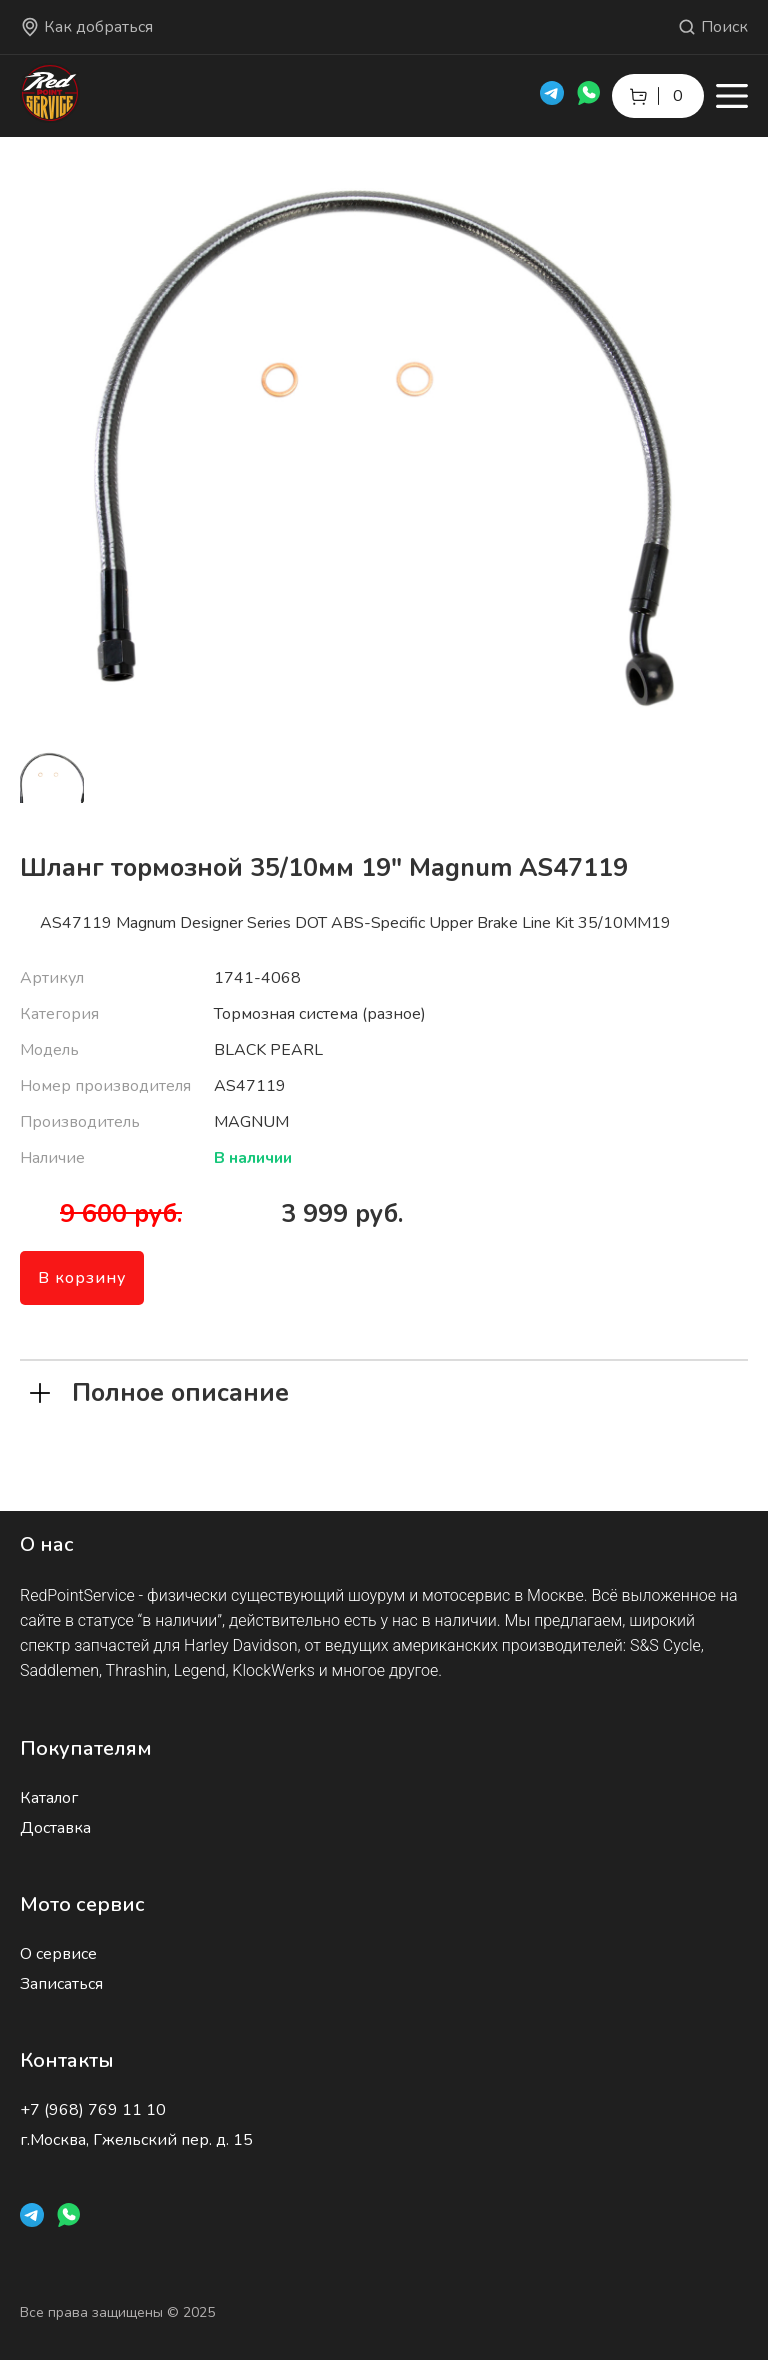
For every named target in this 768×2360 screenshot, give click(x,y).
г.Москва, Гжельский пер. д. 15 (136, 2140)
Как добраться (86, 27)
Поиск (712, 27)
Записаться (61, 1984)
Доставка (55, 1828)
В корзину (82, 1278)
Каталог (49, 1798)
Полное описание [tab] (159, 1391)
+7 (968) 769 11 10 (93, 2110)
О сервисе (58, 1954)
